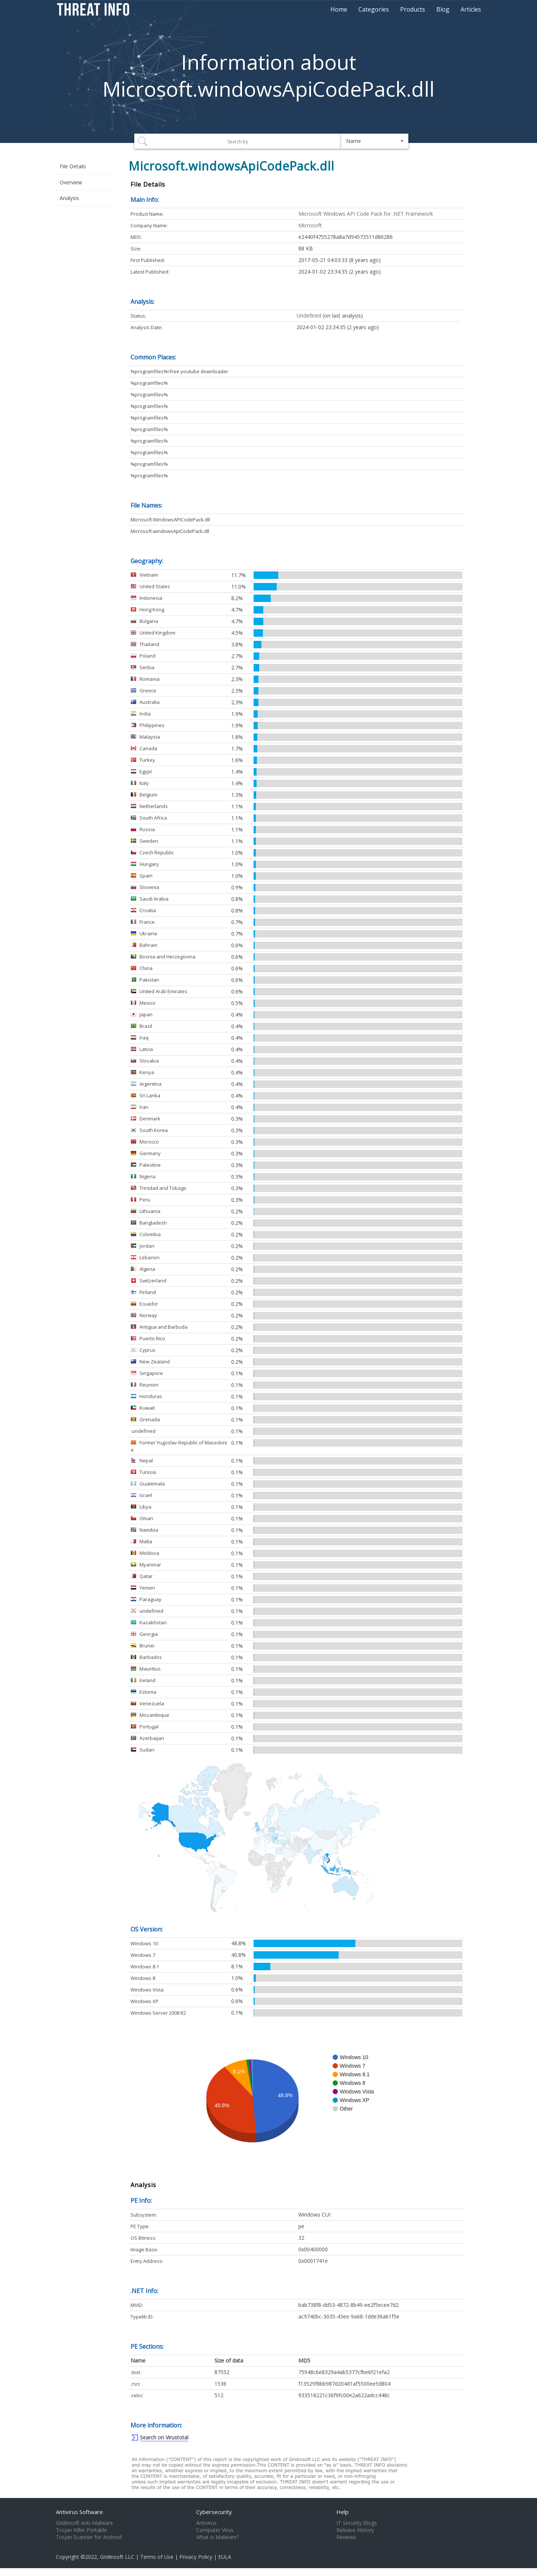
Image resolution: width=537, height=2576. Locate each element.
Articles (471, 9)
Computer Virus (214, 2530)
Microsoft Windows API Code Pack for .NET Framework (365, 213)
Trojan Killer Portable (81, 2530)
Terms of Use (156, 2556)
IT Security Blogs (356, 2523)
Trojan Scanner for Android (89, 2537)
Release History (355, 2530)
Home (338, 9)
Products (412, 9)
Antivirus (206, 2523)
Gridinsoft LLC (117, 2556)
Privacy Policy (195, 2556)
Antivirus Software (79, 2512)
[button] (374, 141)
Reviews (346, 2537)
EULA (224, 2556)
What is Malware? (217, 2537)
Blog (442, 9)
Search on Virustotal (164, 2437)
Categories (373, 9)
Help (342, 2512)
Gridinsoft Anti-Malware (84, 2523)
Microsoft (310, 225)
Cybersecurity (214, 2512)
